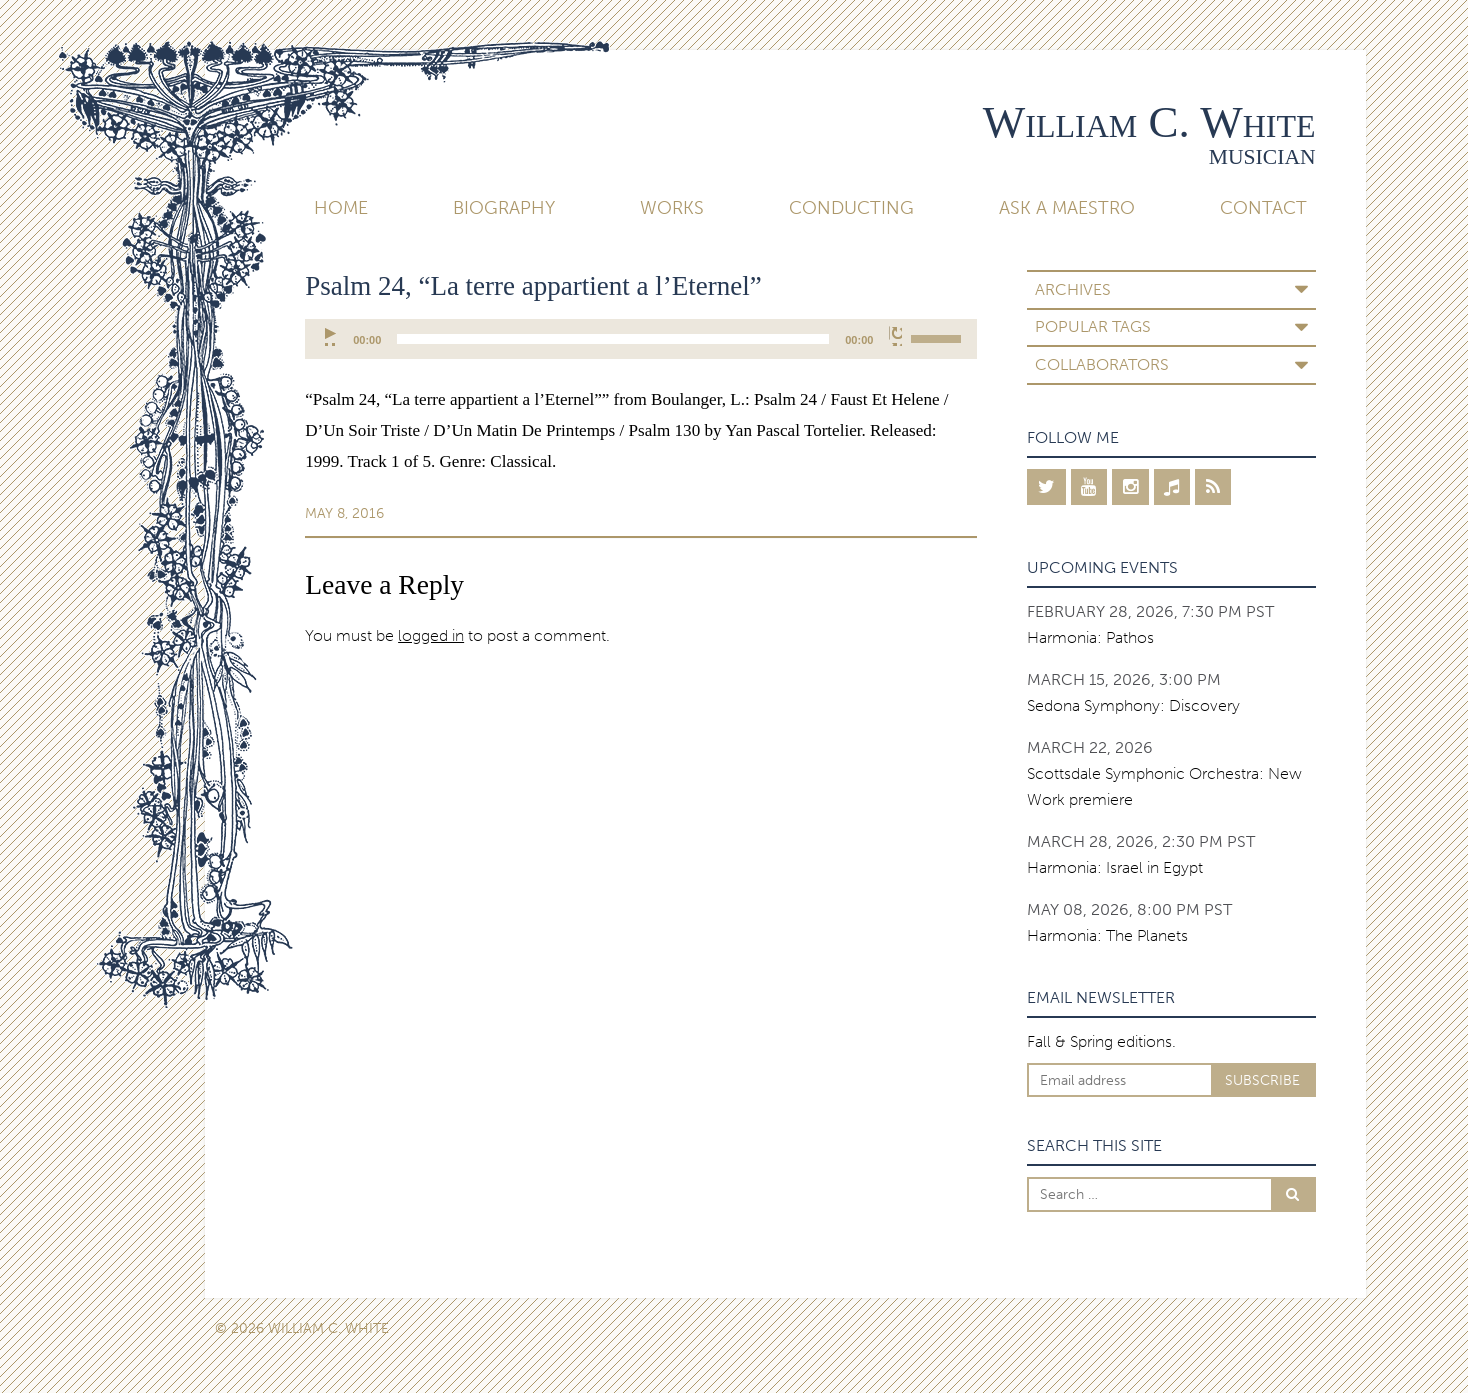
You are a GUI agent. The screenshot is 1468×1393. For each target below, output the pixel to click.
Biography (504, 208)
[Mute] (895, 336)
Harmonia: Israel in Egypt (1115, 867)
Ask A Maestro (1067, 208)
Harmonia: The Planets (1107, 935)
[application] (641, 339)
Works (672, 208)
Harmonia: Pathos (1090, 637)
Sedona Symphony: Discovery (1133, 705)
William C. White (1149, 122)
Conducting (851, 208)
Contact (1263, 208)
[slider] (613, 339)
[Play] (331, 336)
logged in (431, 635)
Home (341, 208)
